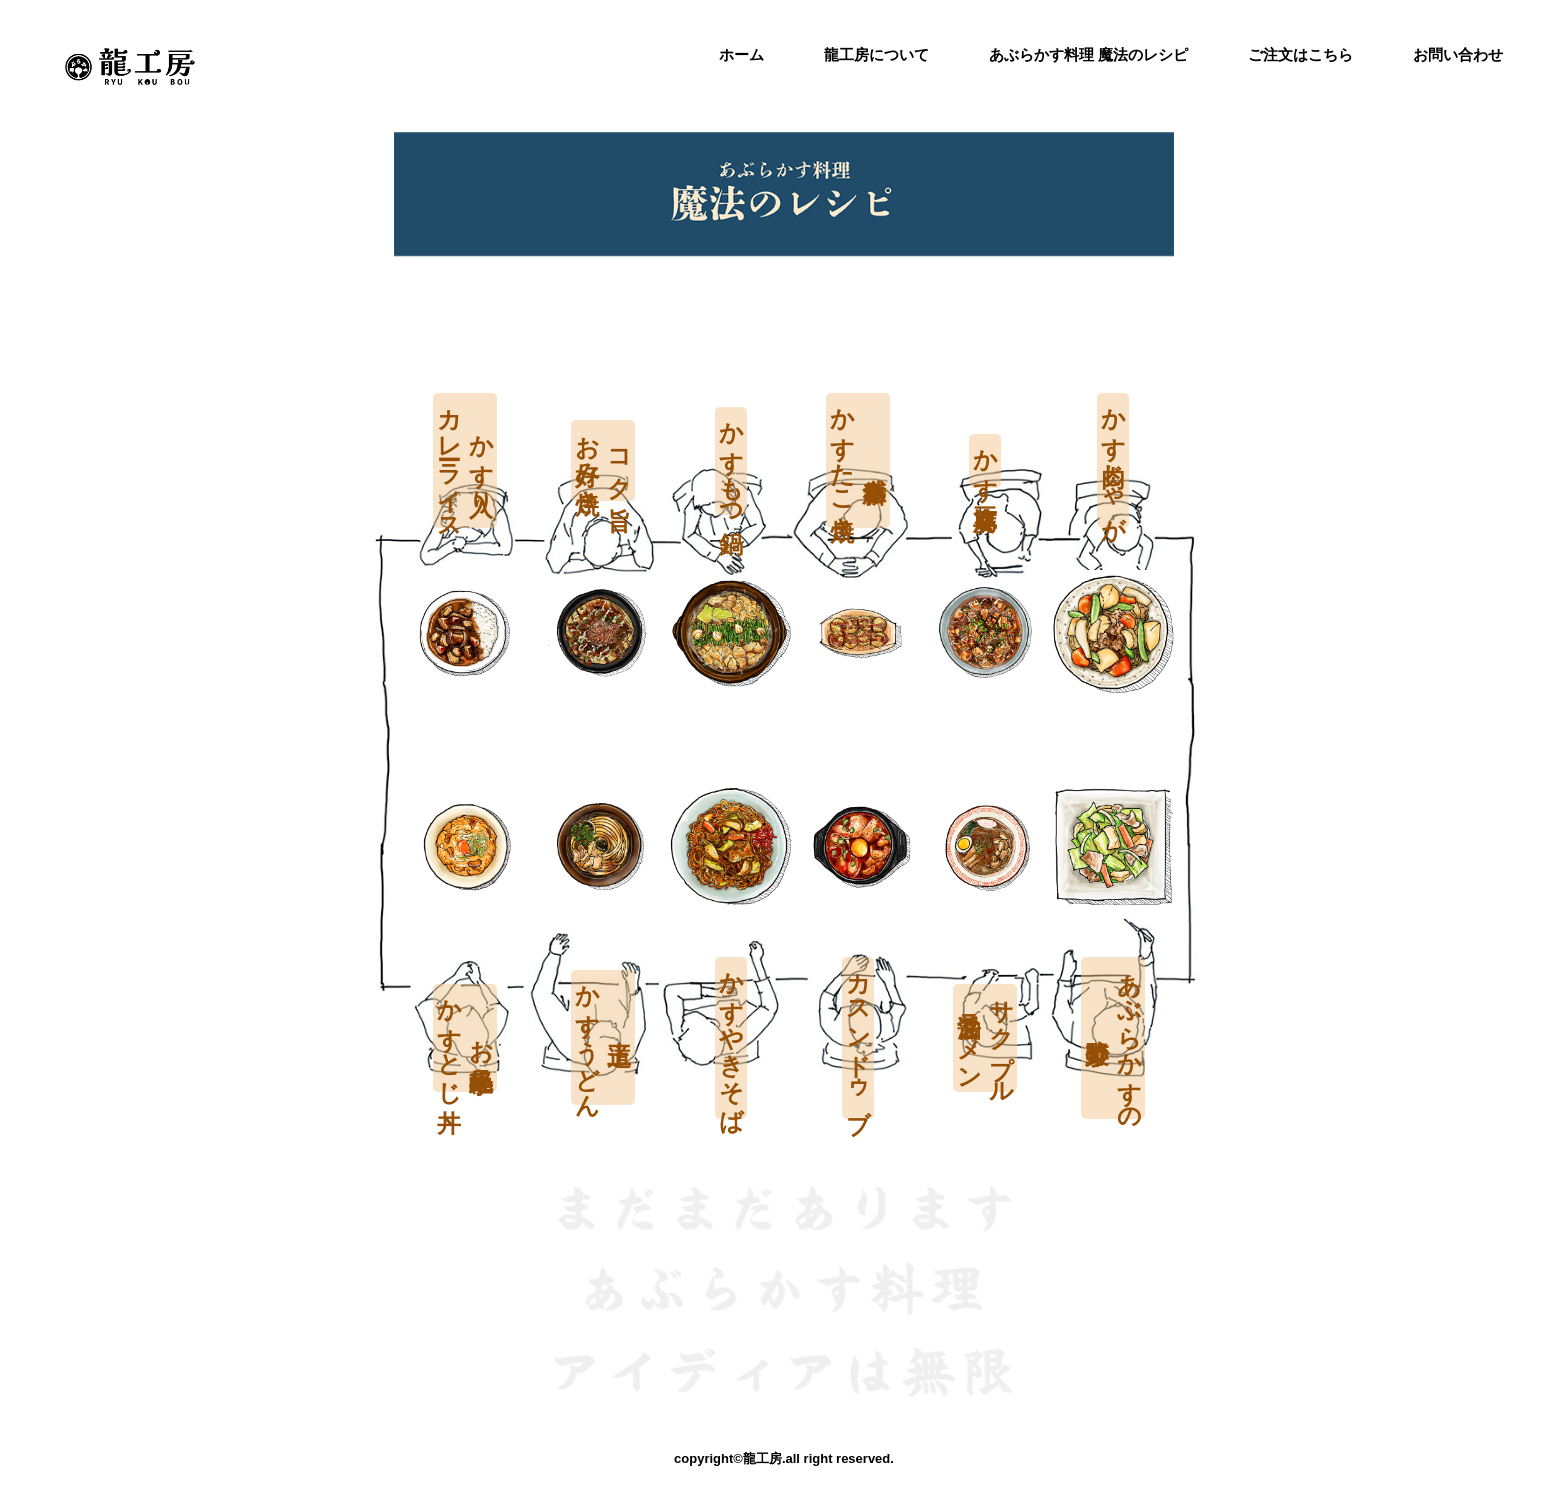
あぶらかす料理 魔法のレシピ (1088, 54)
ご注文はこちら (1300, 54)
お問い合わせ (1458, 54)
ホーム (741, 54)
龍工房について (876, 54)
